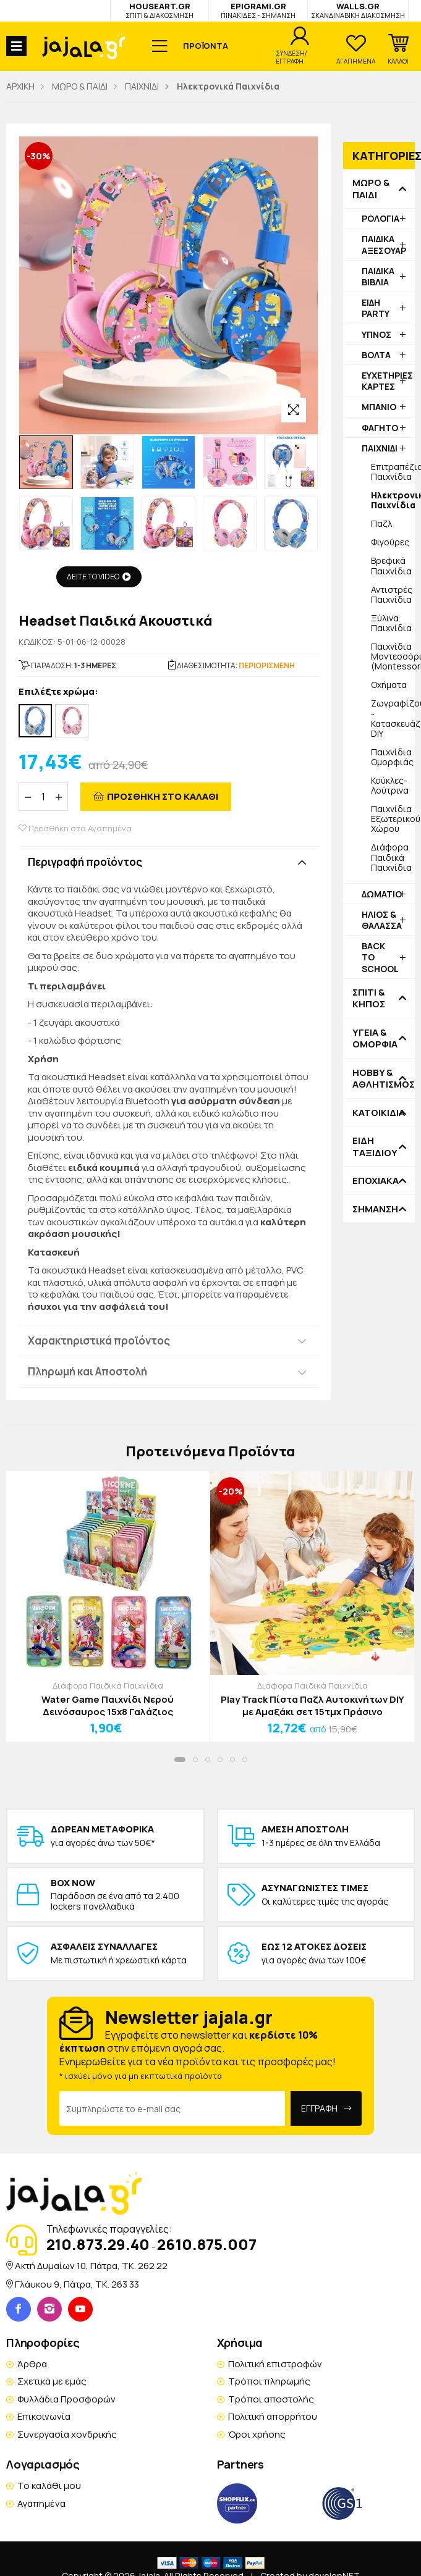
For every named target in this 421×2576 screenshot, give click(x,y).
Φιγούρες (390, 542)
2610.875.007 (207, 2244)
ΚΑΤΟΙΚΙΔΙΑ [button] (378, 1113)
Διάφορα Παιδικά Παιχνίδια (391, 857)
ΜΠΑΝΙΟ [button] (379, 407)
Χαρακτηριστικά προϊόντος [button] (99, 1340)
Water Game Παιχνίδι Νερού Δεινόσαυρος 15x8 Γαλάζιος (107, 1705)
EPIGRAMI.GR (258, 10)
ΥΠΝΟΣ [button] (376, 334)
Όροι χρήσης (257, 2434)
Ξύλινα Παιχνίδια (391, 623)
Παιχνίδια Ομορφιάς (392, 757)
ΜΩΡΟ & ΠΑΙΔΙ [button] (370, 189)
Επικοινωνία (43, 2416)
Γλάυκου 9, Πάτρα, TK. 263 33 (77, 2284)
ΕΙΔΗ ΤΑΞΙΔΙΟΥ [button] (375, 1147)
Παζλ (381, 523)
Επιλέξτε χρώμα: (58, 692)
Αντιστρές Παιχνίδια (391, 594)
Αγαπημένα (41, 2503)
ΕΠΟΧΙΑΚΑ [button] (375, 1181)
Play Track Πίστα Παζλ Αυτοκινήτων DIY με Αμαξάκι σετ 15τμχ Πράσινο (312, 1705)
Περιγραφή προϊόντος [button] (85, 862)
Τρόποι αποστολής (271, 2399)
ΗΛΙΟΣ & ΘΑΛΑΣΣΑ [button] (382, 919)
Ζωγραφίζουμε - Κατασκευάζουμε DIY (393, 718)
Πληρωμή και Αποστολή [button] (87, 1371)
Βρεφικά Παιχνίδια (391, 565)
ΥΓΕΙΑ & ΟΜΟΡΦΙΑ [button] (375, 1038)
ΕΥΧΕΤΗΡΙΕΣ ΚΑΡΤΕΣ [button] (387, 380)
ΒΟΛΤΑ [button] (376, 355)
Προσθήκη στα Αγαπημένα (75, 828)
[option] (46, 462)
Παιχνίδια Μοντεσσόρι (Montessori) (393, 656)
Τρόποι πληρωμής (269, 2381)
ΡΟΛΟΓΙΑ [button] (380, 218)
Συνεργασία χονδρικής (67, 2434)
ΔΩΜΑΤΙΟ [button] (382, 894)
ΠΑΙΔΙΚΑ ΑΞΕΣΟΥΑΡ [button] (384, 244)
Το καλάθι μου (49, 2485)
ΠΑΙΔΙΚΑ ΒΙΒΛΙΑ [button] (378, 276)
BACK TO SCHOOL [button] (380, 957)
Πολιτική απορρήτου (272, 2416)
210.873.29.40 (98, 2244)
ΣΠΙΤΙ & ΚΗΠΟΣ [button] (368, 998)
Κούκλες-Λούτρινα (390, 785)
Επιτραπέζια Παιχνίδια (393, 471)
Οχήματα (389, 684)
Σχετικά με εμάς (52, 2381)
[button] (398, 49)
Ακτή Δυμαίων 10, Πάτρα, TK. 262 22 (91, 2265)
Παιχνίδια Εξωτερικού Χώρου (393, 818)
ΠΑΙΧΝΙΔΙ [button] (380, 448)
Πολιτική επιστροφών (275, 2363)
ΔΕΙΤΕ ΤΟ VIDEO (99, 576)
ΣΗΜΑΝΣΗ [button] (375, 1209)
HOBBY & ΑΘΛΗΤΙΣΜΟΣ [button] (379, 1079)
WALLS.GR (358, 10)
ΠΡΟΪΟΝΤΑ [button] (205, 45)
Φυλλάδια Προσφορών (66, 2399)
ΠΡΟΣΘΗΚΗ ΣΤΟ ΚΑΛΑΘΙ (162, 796)
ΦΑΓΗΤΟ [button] (380, 428)
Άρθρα (32, 2363)
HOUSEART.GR (159, 10)
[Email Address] (172, 2108)
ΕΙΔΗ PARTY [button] (375, 307)
